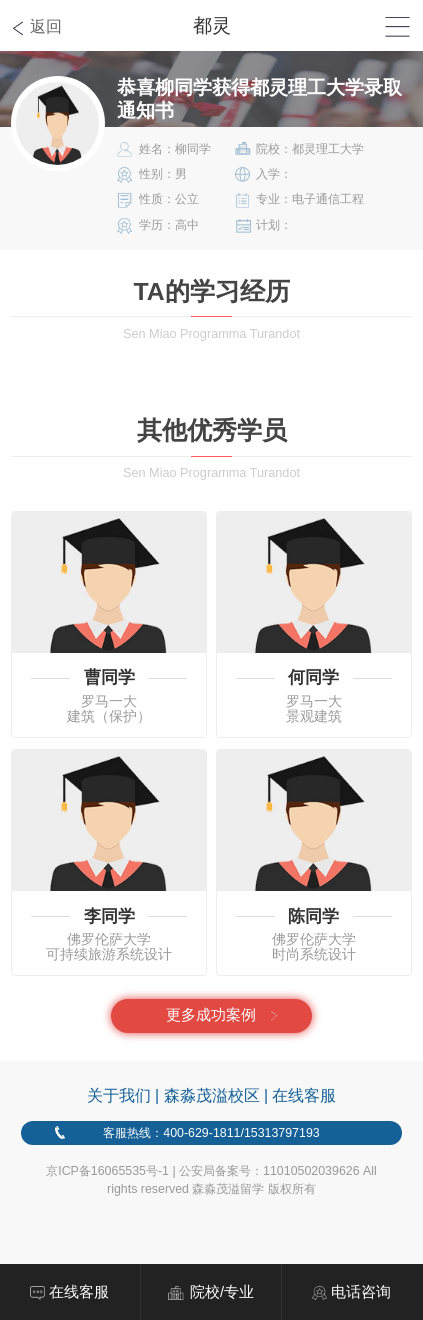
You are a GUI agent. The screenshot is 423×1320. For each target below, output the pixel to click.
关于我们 (119, 1095)
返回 (46, 26)
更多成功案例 (211, 1015)
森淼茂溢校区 (212, 1095)
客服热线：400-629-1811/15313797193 (211, 1133)
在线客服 (304, 1095)
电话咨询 (361, 1292)
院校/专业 (222, 1292)
